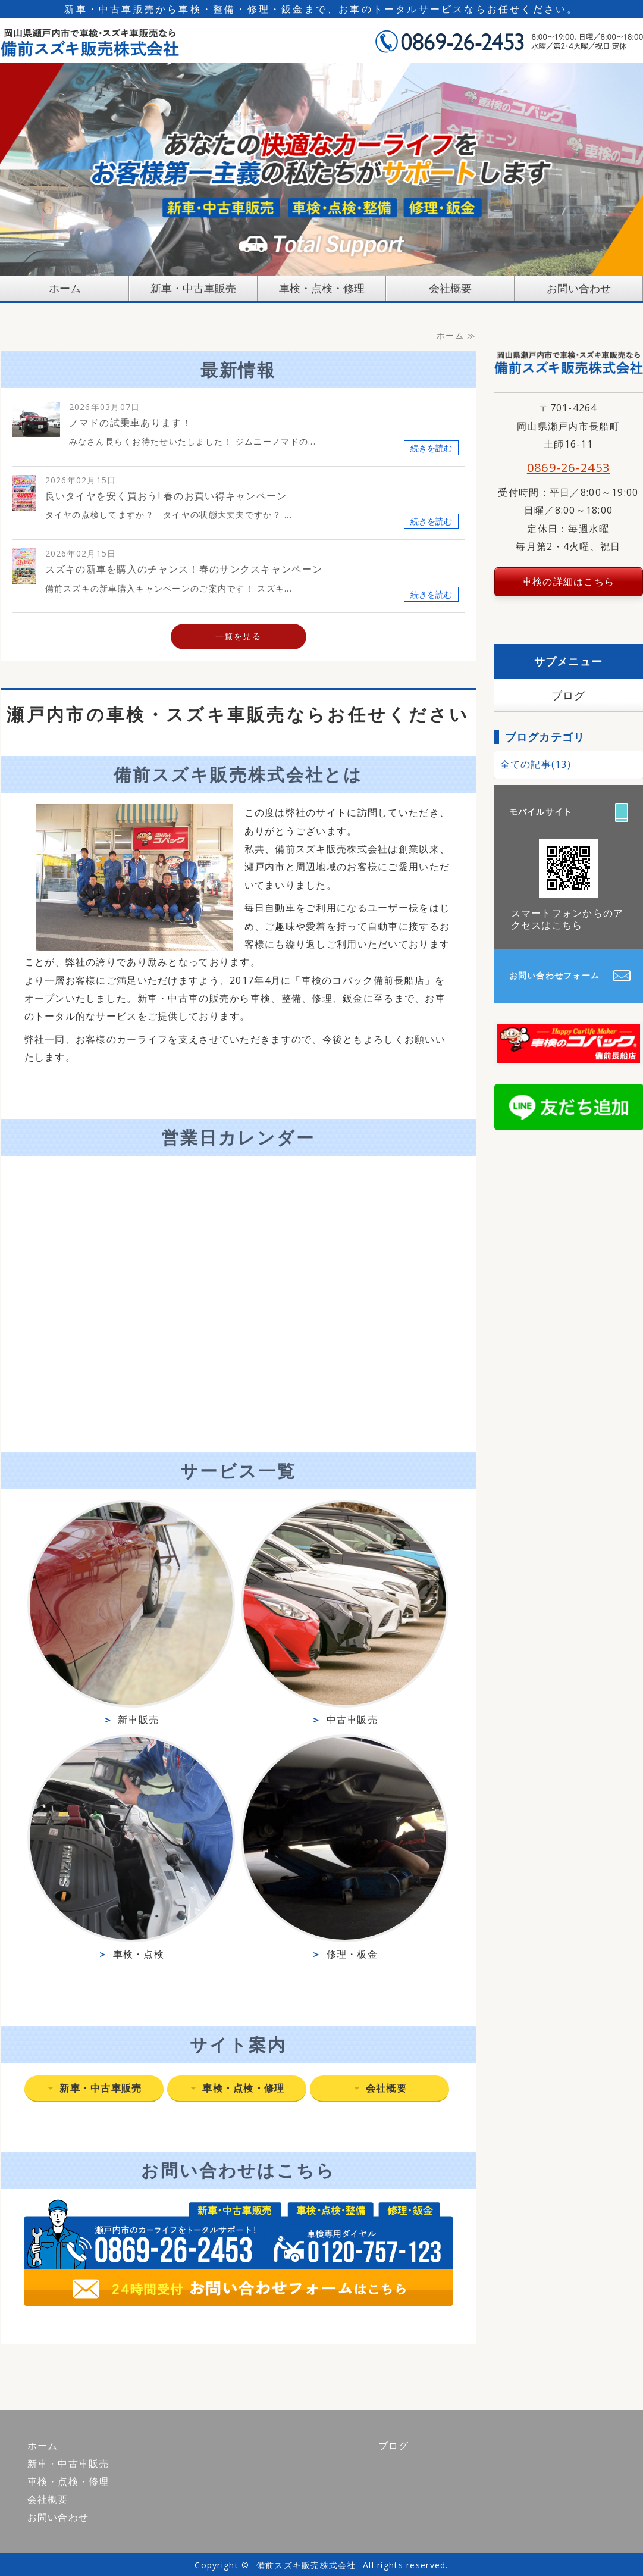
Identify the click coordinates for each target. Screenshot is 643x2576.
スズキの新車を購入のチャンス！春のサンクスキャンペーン (184, 569)
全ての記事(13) (536, 764)
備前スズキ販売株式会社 (306, 2565)
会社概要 (450, 288)
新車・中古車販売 (193, 288)
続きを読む (431, 448)
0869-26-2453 (568, 467)
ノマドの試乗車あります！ (130, 422)
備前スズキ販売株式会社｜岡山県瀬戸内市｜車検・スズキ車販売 (90, 41)
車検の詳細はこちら (568, 581)
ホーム (65, 288)
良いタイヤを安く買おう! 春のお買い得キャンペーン (166, 495)
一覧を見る (238, 636)
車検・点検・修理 (322, 288)
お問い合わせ (579, 288)
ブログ (568, 695)
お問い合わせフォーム (554, 975)
